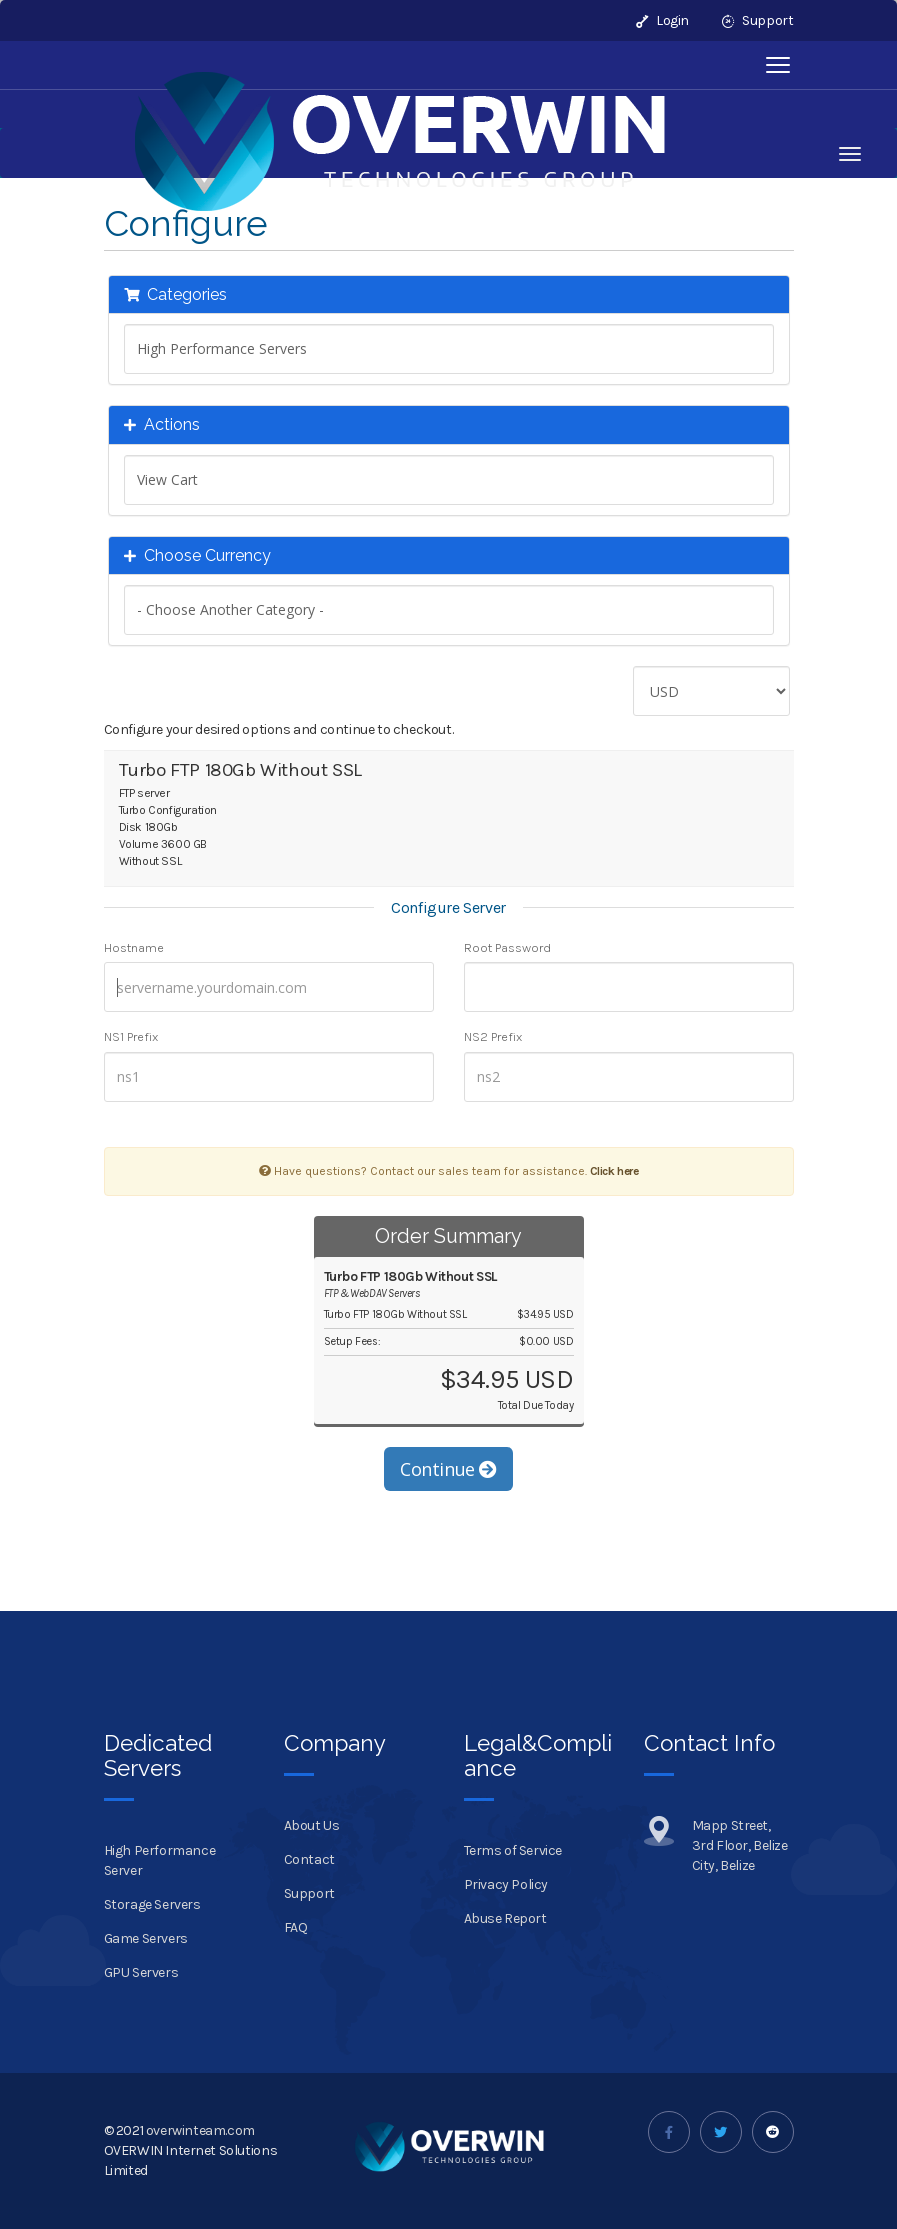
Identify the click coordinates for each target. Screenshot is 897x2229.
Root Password (507, 947)
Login (662, 20)
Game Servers (146, 1938)
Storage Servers (152, 1904)
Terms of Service (513, 1850)
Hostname (134, 947)
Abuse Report (505, 1918)
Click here (614, 1171)
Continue (448, 1469)
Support (757, 20)
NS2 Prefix (493, 1036)
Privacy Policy (506, 1884)
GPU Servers (141, 1972)
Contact (309, 1859)
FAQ (296, 1927)
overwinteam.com (200, 2130)
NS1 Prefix (131, 1036)
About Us (312, 1825)
